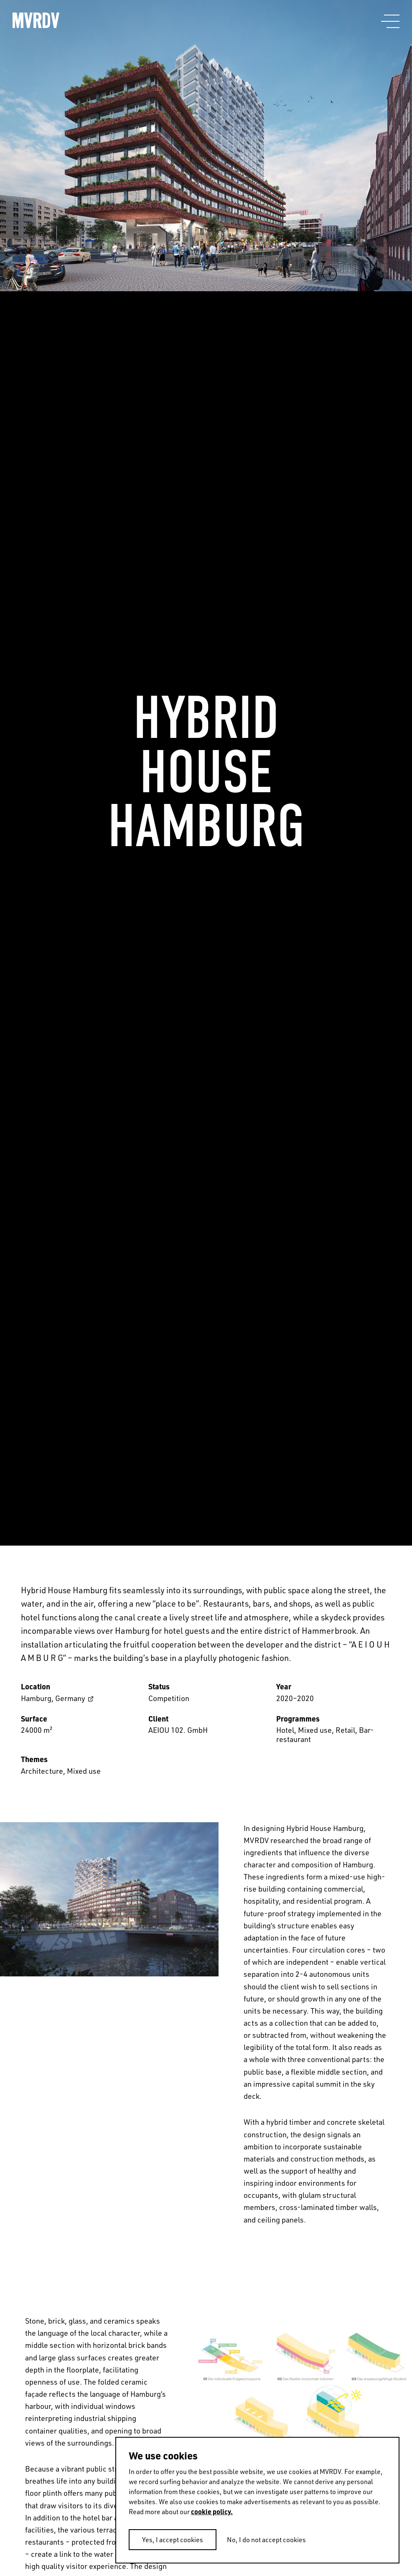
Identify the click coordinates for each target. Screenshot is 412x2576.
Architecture (42, 1771)
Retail (345, 1730)
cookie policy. (212, 2511)
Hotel (285, 1730)
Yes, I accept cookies (172, 2539)
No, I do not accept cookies (266, 2539)
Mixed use (315, 1730)
